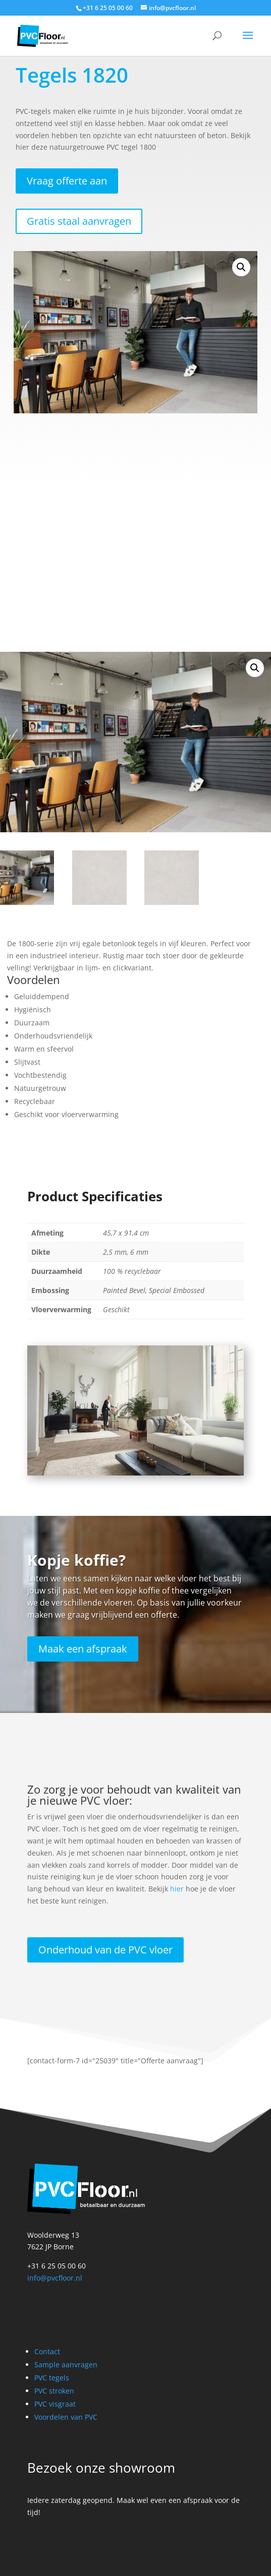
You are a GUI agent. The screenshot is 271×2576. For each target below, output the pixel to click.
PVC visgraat (55, 2404)
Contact (47, 2351)
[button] (241, 267)
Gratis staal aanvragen (79, 221)
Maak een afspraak (82, 1648)
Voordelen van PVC (65, 2417)
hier (177, 1888)
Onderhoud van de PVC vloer (105, 1949)
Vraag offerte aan (67, 181)
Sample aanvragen (65, 2364)
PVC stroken (54, 2391)
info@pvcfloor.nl (54, 2278)
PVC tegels (51, 2377)
